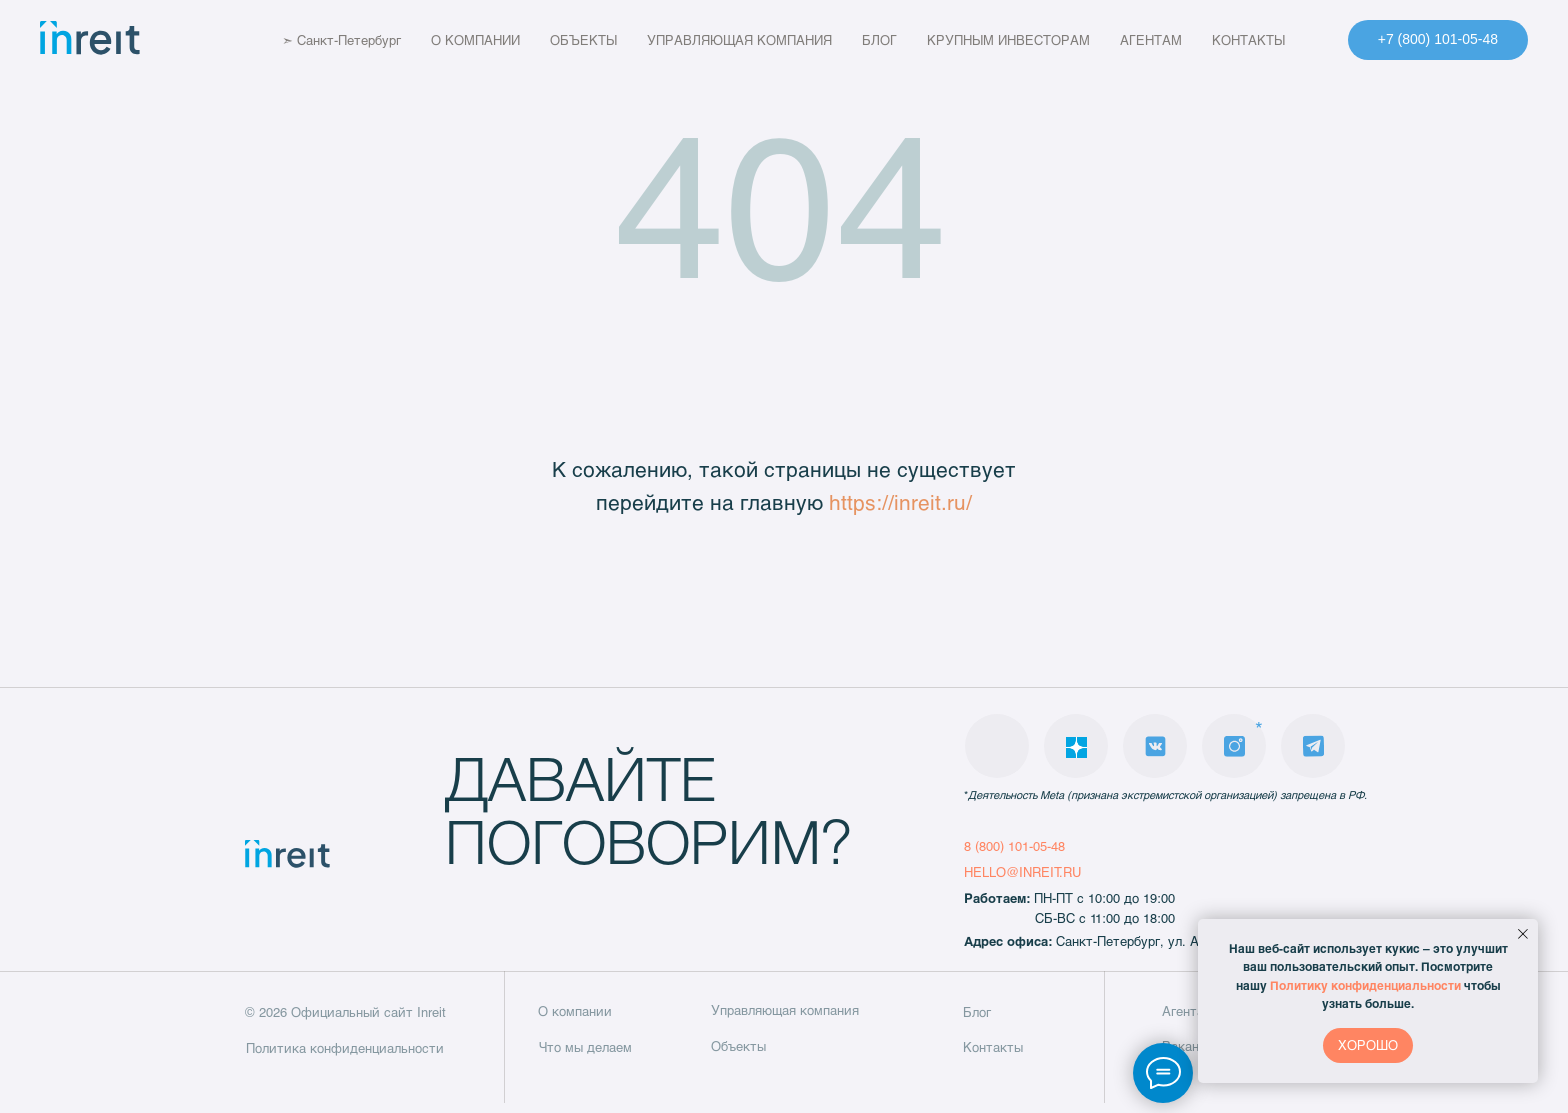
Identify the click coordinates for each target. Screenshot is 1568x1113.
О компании (575, 1011)
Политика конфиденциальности (345, 1048)
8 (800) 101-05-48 (1014, 846)
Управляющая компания (785, 1010)
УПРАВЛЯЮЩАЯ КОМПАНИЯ (754, 40)
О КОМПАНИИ (490, 40)
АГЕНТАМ (1166, 40)
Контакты (993, 1047)
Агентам (1187, 1011)
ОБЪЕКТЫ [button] (598, 40)
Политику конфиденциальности (1365, 985)
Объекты (738, 1046)
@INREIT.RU (1043, 872)
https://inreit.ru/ (900, 501)
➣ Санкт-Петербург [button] (326, 40)
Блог (977, 1012)
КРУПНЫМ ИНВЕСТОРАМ (1023, 40)
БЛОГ (894, 40)
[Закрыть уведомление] (1523, 934)
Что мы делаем (585, 1047)
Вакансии (1192, 1046)
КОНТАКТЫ (1263, 40)
